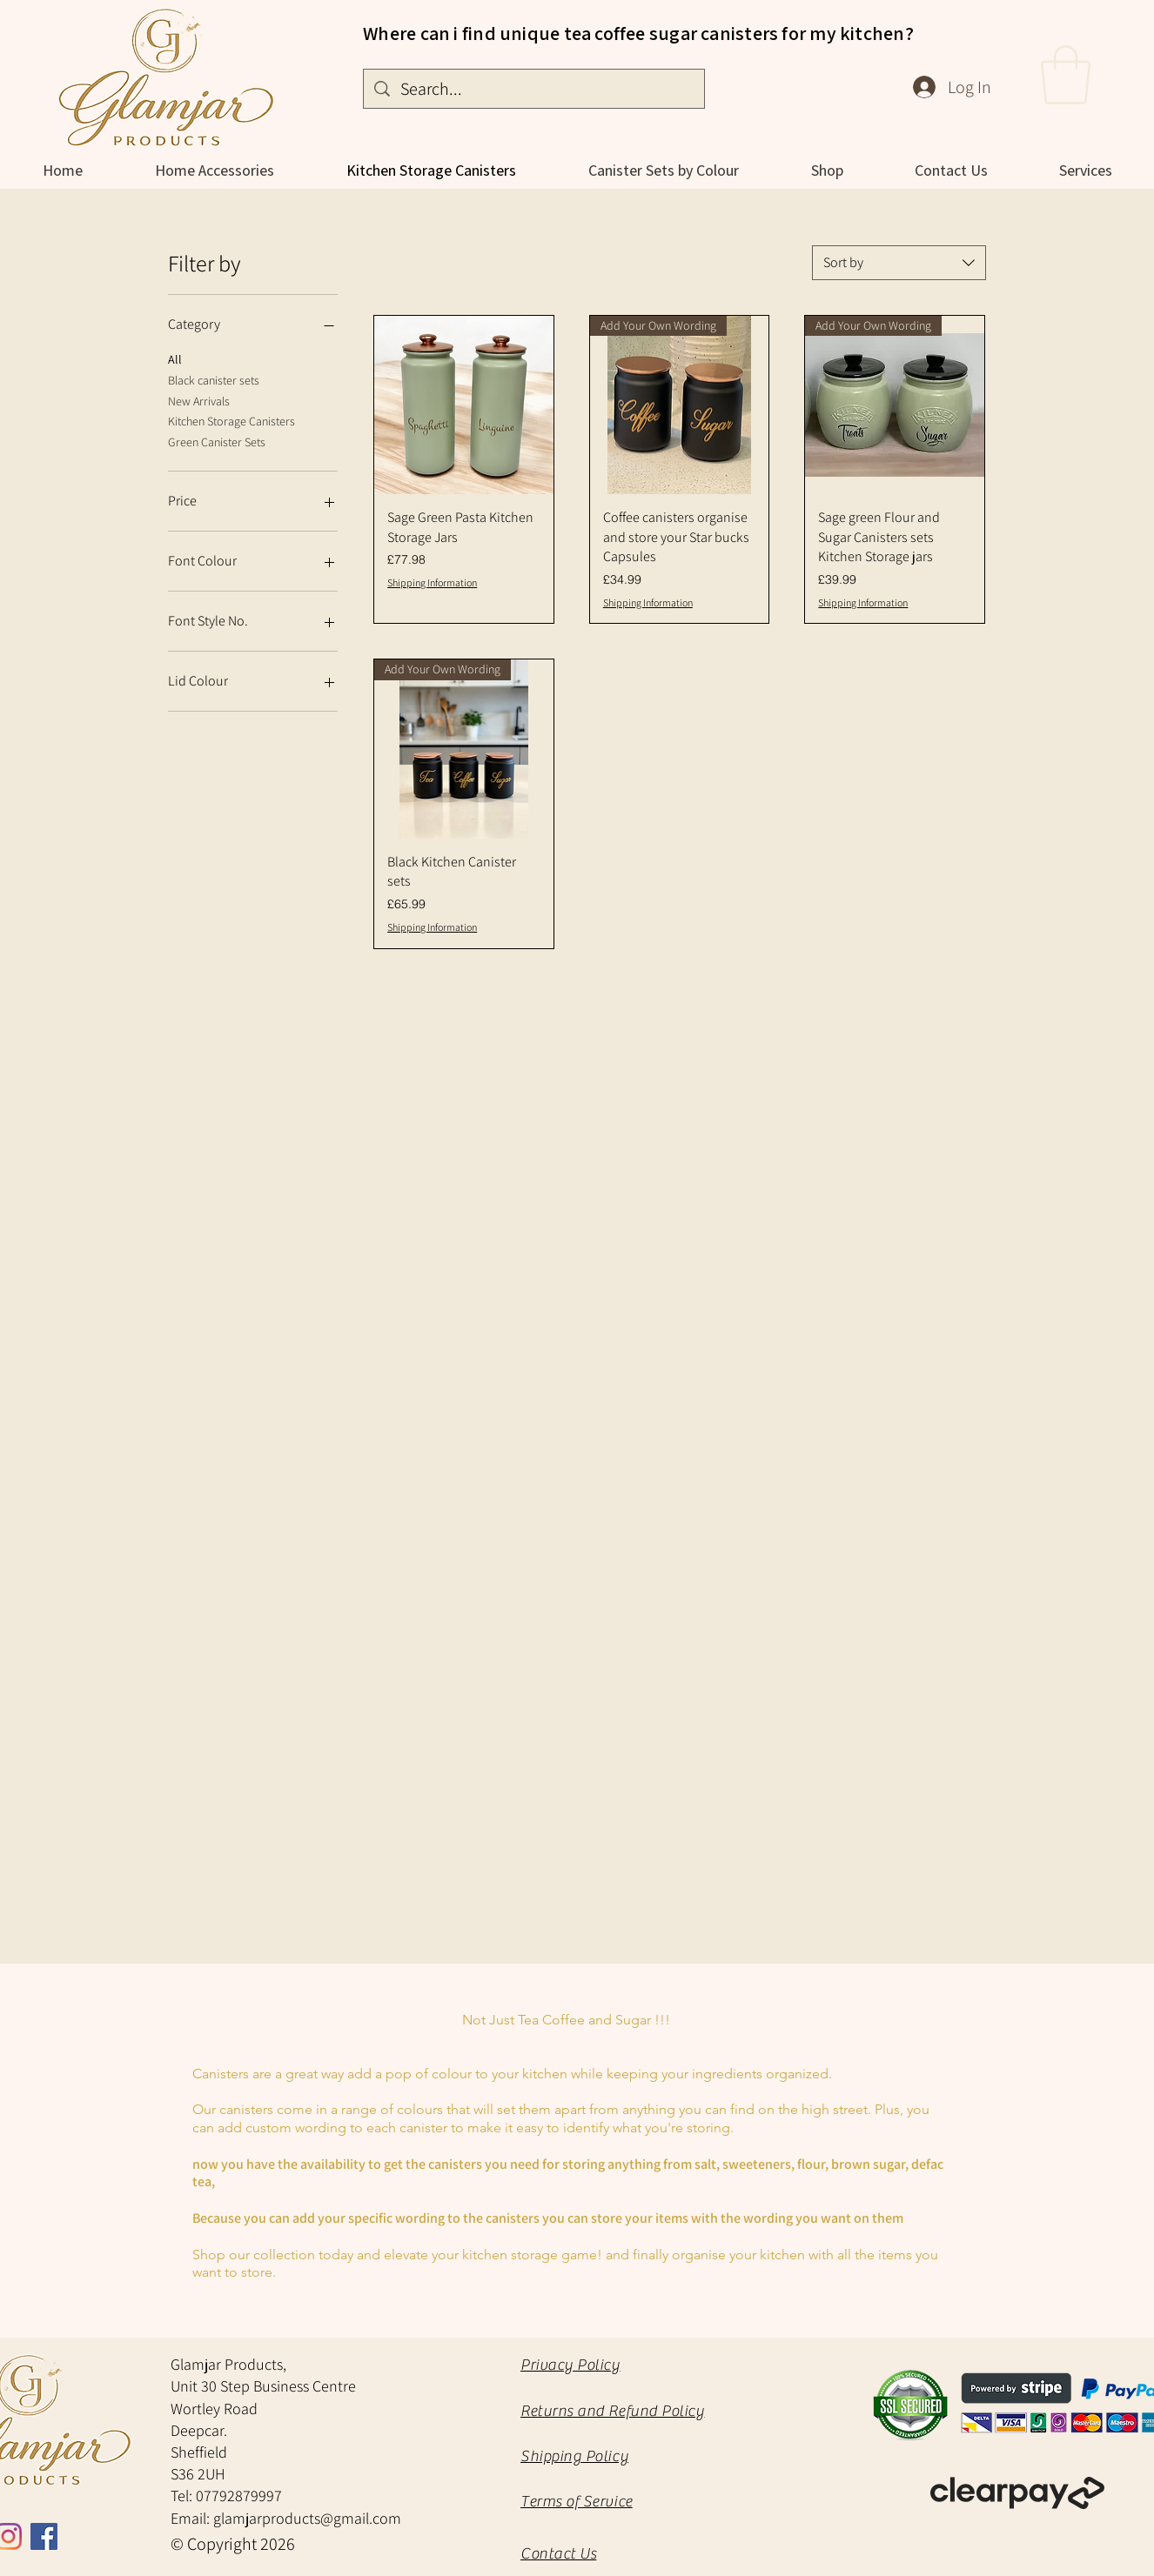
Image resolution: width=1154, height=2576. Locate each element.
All (175, 358)
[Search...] (534, 89)
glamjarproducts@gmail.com (307, 2518)
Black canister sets (213, 379)
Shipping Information (432, 582)
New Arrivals (199, 400)
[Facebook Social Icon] (43, 2536)
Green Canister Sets (216, 441)
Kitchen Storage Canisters (231, 420)
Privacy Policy (570, 2365)
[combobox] (899, 262)
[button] (1065, 74)
